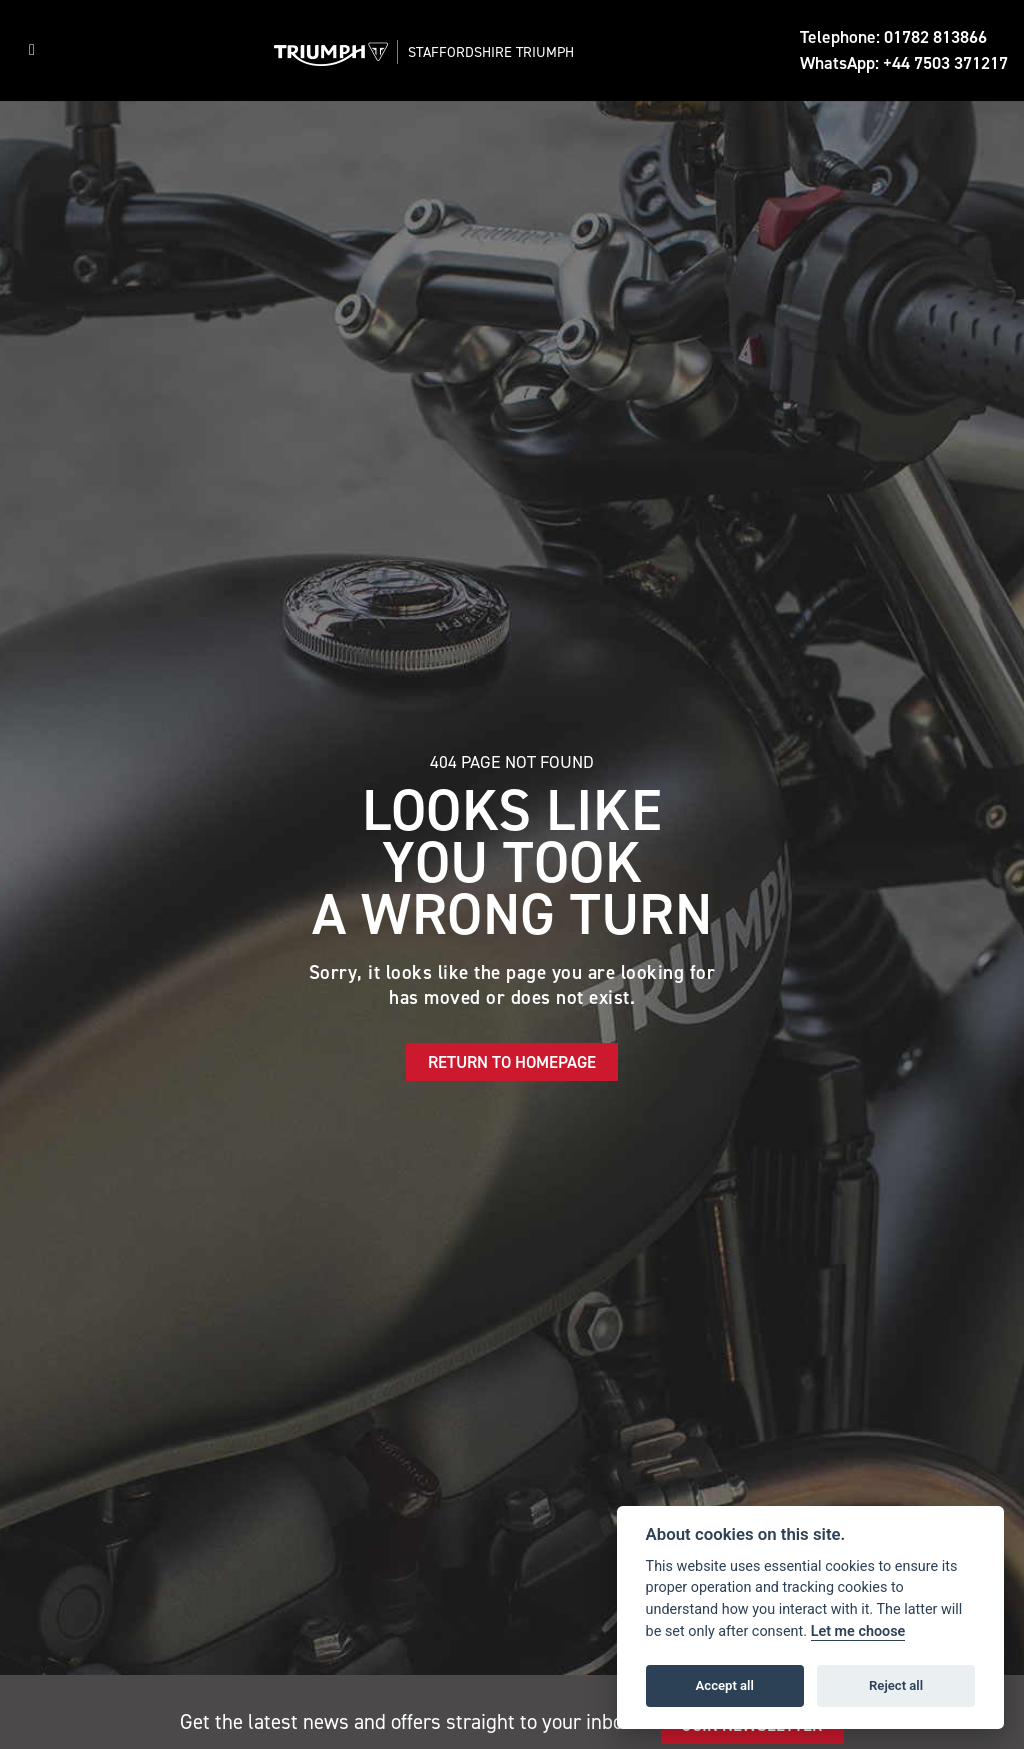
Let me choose (858, 1631)
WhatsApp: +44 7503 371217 (904, 63)
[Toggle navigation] (32, 50)
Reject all (896, 1685)
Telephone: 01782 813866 (893, 37)
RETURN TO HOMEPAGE (512, 1062)
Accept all (725, 1685)
